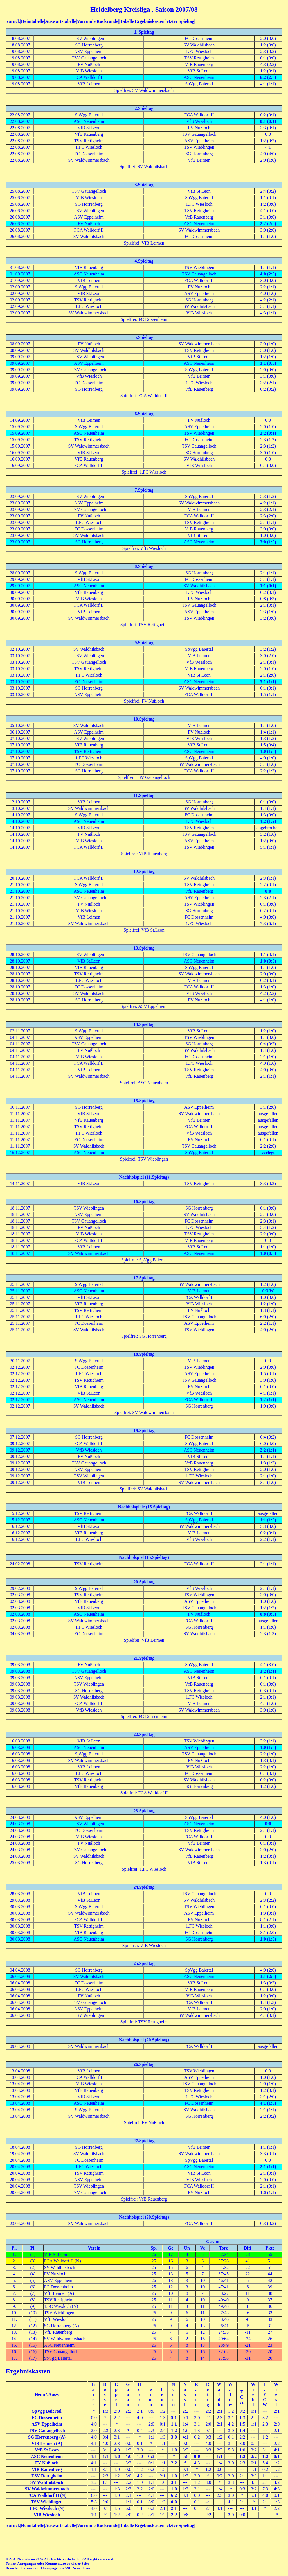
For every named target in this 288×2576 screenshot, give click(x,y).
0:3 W (268, 1290)
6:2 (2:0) (268, 77)
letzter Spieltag (179, 21)
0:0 (268, 891)
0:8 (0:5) (268, 1614)
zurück (13, 21)
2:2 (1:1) (268, 1450)
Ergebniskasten (150, 21)
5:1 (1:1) (268, 681)
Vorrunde (86, 21)
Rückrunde (107, 21)
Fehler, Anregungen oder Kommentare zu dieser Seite (47, 2563)
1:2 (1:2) (268, 821)
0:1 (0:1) (268, 121)
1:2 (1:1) (268, 1399)
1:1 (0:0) (268, 363)
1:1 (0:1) (268, 585)
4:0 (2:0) (268, 274)
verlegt (268, 1152)
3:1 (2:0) (268, 1976)
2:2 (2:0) (268, 223)
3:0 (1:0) (268, 541)
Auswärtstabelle (60, 21)
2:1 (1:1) (268, 2166)
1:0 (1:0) (268, 751)
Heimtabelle (32, 21)
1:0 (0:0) (268, 961)
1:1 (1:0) (268, 1519)
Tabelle (127, 21)
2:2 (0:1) (268, 433)
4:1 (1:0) (268, 2103)
